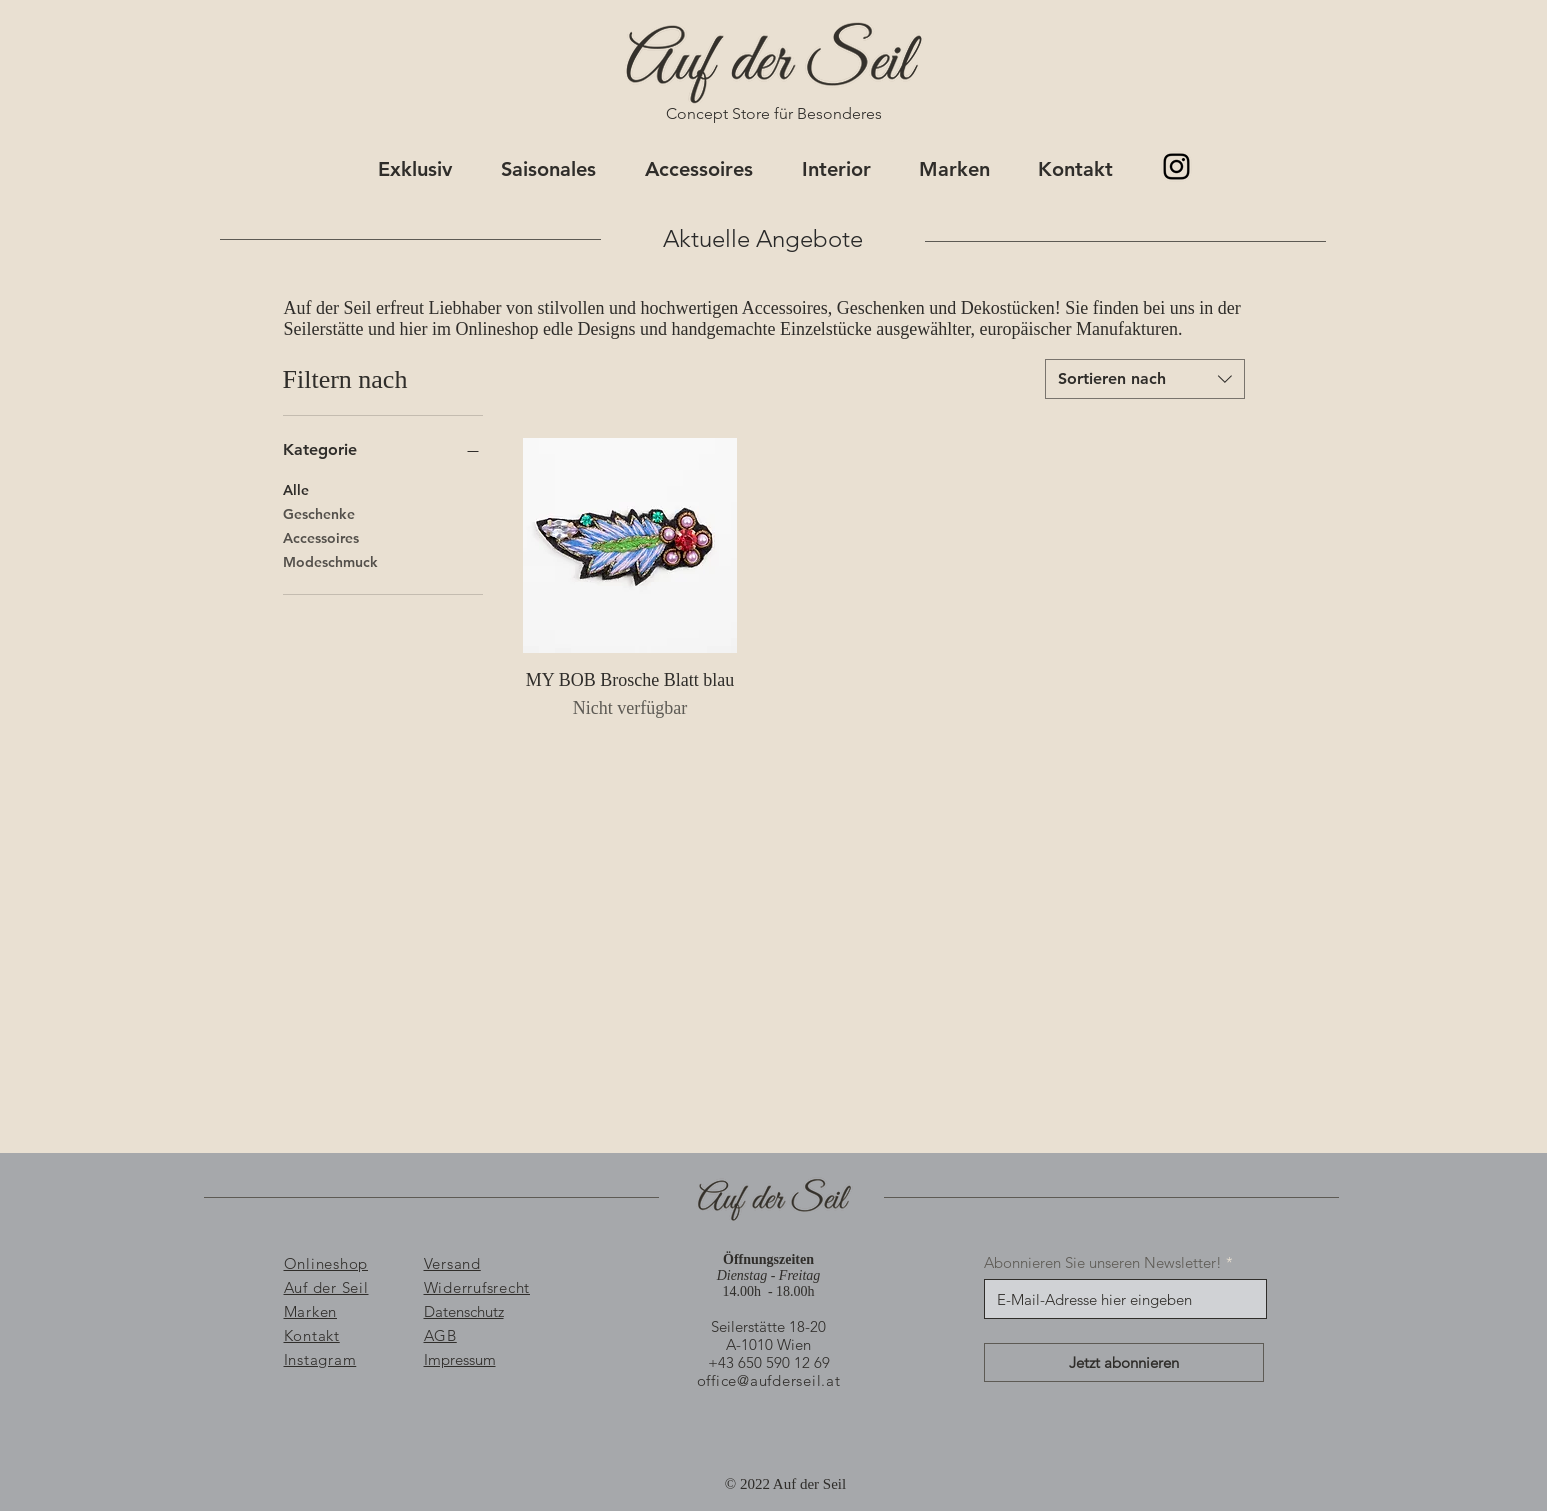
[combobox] (1145, 379)
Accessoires (321, 537)
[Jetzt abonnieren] (1124, 1362)
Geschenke (319, 513)
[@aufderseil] (1176, 166)
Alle (296, 489)
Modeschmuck (330, 561)
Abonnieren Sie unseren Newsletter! (1103, 1262)
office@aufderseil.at (769, 1380)
